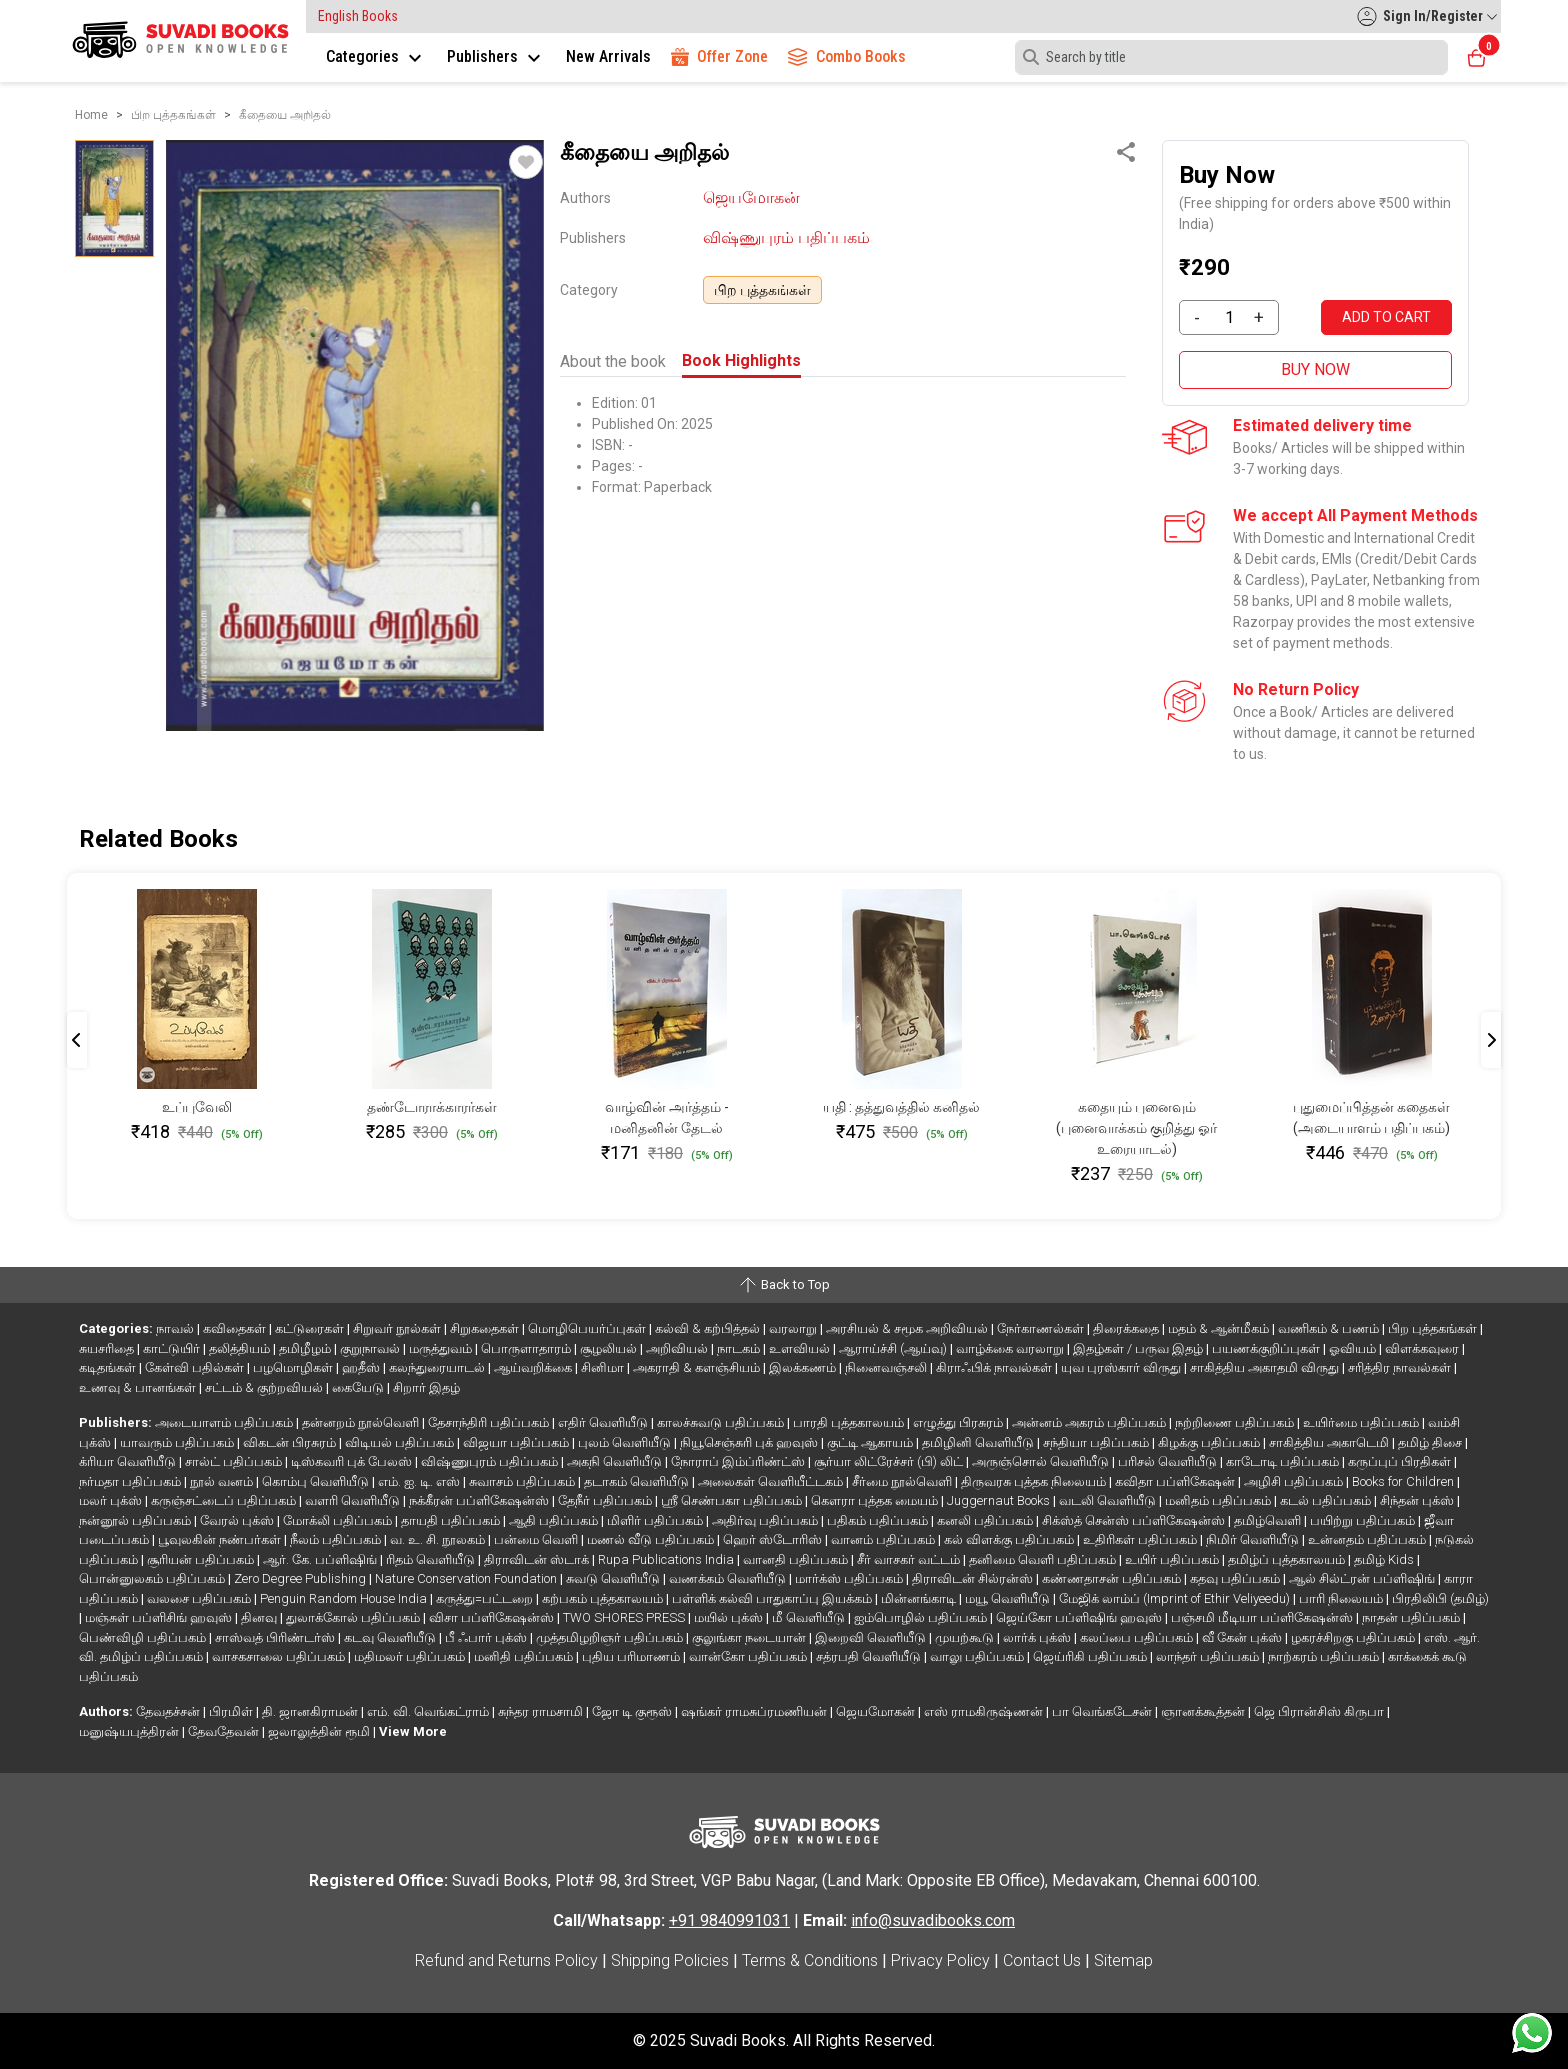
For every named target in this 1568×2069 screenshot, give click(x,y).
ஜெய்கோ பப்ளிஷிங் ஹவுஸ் (1080, 1617)
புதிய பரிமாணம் (632, 1656)
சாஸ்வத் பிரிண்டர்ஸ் (276, 1637)
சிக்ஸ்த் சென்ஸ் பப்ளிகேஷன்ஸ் (1135, 1520)
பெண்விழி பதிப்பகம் (144, 1637)
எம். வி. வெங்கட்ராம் (429, 1711)
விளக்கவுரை (1423, 1348)
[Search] (1231, 57)
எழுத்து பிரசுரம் (959, 1422)
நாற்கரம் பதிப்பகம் (1325, 1656)
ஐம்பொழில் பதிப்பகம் (922, 1617)
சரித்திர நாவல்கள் (1401, 1367)
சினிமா (604, 1367)
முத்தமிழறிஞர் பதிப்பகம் (611, 1637)
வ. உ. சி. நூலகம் (439, 1539)
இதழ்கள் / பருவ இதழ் (1139, 1348)
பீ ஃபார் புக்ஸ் (487, 1637)
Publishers (496, 56)
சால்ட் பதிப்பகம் (235, 1461)
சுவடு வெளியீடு (614, 1578)
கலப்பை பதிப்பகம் (1138, 1637)
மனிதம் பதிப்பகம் (1219, 1500)
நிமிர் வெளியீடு (1254, 1539)
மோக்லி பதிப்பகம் (339, 1520)
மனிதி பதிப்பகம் (525, 1656)
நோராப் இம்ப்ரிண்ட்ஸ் (739, 1461)
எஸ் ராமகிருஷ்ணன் (985, 1711)
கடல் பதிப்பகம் (1327, 1500)
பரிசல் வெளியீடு (1169, 1461)
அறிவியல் (678, 1348)
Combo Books (847, 56)
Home (91, 115)
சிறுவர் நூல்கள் (398, 1328)
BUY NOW (1315, 369)
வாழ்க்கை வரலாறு (1011, 1348)
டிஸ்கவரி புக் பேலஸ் (353, 1461)
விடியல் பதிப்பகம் (401, 1442)
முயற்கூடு (966, 1637)
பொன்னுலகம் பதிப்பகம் (153, 1578)
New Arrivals (608, 56)
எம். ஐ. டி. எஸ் (420, 1481)
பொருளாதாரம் (527, 1348)
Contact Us (1042, 1960)
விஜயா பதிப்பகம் (517, 1442)
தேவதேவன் (225, 1731)
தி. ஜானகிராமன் (311, 1711)
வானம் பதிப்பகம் (884, 1539)
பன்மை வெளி (537, 1539)
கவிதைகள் (236, 1328)
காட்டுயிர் (173, 1348)
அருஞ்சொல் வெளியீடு (1042, 1461)
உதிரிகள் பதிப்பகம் (1141, 1539)
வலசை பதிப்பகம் (200, 1598)
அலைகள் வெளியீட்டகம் (772, 1481)
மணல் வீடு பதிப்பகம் (652, 1539)
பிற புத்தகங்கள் (762, 290)
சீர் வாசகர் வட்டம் (910, 1559)
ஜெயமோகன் (751, 197)
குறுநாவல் (371, 1348)
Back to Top (784, 1285)
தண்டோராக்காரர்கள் (432, 1107)
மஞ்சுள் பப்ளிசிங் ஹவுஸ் (160, 1617)
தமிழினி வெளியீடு (979, 1442)
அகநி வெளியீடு (616, 1461)
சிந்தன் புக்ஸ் (1418, 1500)
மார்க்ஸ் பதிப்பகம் (850, 1578)
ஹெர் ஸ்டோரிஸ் (774, 1539)
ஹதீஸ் (362, 1367)
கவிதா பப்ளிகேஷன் (1176, 1481)
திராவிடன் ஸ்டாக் (538, 1559)
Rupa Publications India (667, 1559)
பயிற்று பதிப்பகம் (1364, 1520)
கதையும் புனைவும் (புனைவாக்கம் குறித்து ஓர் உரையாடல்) (1136, 1128)
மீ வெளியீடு (810, 1617)
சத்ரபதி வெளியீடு (870, 1656)
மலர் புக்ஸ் (112, 1500)
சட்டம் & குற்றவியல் (265, 1387)
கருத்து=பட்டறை (486, 1598)
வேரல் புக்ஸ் (238, 1520)
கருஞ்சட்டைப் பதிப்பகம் (225, 1500)
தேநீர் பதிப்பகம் (606, 1500)
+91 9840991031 (729, 1920)
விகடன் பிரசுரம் (291, 1442)
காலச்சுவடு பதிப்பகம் (722, 1422)
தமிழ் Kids (1385, 1559)
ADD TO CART (1386, 317)
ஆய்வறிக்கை (534, 1367)
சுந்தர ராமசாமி (542, 1711)
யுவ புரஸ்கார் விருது (1122, 1367)
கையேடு (359, 1387)
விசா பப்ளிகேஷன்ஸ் (493, 1617)
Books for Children (1404, 1481)
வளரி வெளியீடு (354, 1500)
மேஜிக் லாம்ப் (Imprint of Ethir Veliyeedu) (1176, 1598)
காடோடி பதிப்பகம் (1284, 1461)
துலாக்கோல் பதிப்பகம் (354, 1617)
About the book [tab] (613, 361)
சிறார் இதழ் (426, 1387)
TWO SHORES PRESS (625, 1617)
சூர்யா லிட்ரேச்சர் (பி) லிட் (890, 1461)
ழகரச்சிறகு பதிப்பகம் (1354, 1637)
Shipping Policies (670, 1960)
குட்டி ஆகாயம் (871, 1442)
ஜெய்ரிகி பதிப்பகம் (1091, 1656)
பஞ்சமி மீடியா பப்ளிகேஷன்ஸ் (1263, 1617)
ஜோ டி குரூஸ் (633, 1711)
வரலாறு (794, 1328)
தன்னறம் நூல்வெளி (362, 1422)
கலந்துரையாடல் (438, 1367)
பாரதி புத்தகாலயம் (850, 1422)
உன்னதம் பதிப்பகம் (1368, 1539)
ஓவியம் (1354, 1348)
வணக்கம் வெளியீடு (729, 1578)
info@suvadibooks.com (933, 1920)
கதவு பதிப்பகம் (1236, 1578)
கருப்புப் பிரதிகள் (1401, 1461)
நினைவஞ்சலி (887, 1367)
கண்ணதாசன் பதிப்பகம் (1113, 1578)
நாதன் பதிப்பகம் (1412, 1617)
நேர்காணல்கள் (1042, 1328)
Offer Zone (719, 56)
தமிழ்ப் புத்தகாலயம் (1288, 1559)
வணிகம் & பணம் (1330, 1328)
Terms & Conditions (810, 1960)
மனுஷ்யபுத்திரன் (130, 1731)
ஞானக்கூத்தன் (1204, 1711)
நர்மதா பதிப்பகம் (131, 1481)
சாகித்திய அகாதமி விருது (1266, 1367)
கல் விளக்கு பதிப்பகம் (1010, 1539)
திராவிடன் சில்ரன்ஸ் (974, 1578)
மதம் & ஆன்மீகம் (1220, 1328)
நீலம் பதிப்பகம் (337, 1539)
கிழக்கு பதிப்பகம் (1210, 1442)
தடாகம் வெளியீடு (638, 1481)
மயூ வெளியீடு (1009, 1598)
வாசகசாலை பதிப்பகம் (280, 1656)
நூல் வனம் (223, 1481)
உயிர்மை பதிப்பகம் (1362, 1422)
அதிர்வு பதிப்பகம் (766, 1520)
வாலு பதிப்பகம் (978, 1656)
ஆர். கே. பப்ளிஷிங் (321, 1559)
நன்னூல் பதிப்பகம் (136, 1520)
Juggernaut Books (1000, 1500)
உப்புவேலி (197, 1107)
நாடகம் (740, 1348)
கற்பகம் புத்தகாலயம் (604, 1598)
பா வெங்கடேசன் (1103, 1711)
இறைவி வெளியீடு (872, 1637)
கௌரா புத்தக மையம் (876, 1500)
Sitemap (1123, 1960)
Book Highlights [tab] (741, 360)
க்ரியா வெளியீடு (129, 1461)
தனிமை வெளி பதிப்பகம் (1044, 1559)
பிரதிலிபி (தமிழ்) (1440, 1598)
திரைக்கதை (1127, 1328)
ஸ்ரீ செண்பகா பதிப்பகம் (733, 1500)
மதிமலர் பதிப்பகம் (411, 1656)
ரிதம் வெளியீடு (432, 1559)
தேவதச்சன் (169, 1711)
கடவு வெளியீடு (391, 1637)
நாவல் (176, 1328)
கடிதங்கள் (109, 1367)
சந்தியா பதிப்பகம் (1097, 1442)
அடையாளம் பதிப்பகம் (225, 1422)
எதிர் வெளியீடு (604, 1422)
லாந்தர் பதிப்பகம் (1209, 1656)
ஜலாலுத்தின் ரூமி (320, 1731)
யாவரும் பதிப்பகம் (178, 1442)
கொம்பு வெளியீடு (317, 1481)
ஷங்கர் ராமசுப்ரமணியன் (755, 1711)
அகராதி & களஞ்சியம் (698, 1367)
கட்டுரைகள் (311, 1328)
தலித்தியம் (241, 1348)
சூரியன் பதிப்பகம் (202, 1559)
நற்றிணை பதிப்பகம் (1236, 1422)
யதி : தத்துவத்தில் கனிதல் (901, 1107)
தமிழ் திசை (1431, 1442)
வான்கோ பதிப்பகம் (749, 1656)
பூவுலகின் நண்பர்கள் (221, 1539)
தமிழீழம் (306, 1348)
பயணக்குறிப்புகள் (1267, 1348)
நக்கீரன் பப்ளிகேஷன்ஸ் (480, 1500)
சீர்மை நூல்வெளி (903, 1481)
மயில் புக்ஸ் (730, 1617)
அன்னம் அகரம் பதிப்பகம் (1090, 1422)
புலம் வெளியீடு (626, 1442)
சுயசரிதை (108, 1348)
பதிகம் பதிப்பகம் (879, 1520)
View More (413, 1731)
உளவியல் (801, 1348)
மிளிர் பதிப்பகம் (656, 1520)
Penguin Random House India (345, 1598)
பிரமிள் (232, 1711)
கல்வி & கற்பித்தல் (709, 1328)
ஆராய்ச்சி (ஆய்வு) (894, 1348)
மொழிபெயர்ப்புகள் (588, 1328)
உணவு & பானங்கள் (139, 1387)
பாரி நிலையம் (1342, 1598)
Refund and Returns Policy (506, 1960)
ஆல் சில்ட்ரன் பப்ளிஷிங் (1363, 1578)
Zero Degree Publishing (301, 1578)
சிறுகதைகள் (486, 1328)
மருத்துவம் (442, 1348)
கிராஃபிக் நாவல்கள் (995, 1367)
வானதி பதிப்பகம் (797, 1559)
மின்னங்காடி (920, 1598)
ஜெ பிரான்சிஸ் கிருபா (1320, 1711)
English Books (358, 16)
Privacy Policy (940, 1960)
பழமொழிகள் (294, 1367)
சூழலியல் (610, 1348)
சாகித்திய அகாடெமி (1330, 1442)
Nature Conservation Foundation (467, 1578)
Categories (376, 56)
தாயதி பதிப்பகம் (452, 1520)
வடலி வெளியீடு (1109, 1500)
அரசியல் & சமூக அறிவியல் (908, 1328)
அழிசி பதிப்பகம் (1295, 1481)
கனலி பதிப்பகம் (986, 1520)
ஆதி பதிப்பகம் (555, 1520)
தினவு (260, 1617)
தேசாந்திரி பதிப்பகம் (490, 1422)
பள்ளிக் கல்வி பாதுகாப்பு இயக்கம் (773, 1598)
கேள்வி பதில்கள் (196, 1367)
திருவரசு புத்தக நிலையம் (1035, 1481)
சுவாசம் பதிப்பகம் (523, 1481)
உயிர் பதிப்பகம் (1173, 1559)
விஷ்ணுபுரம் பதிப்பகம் (786, 237)
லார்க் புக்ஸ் (1038, 1637)
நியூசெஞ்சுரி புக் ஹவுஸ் (750, 1442)
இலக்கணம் (804, 1367)
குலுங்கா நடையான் (750, 1637)
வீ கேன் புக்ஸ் (1243, 1637)
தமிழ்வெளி (1269, 1520)
